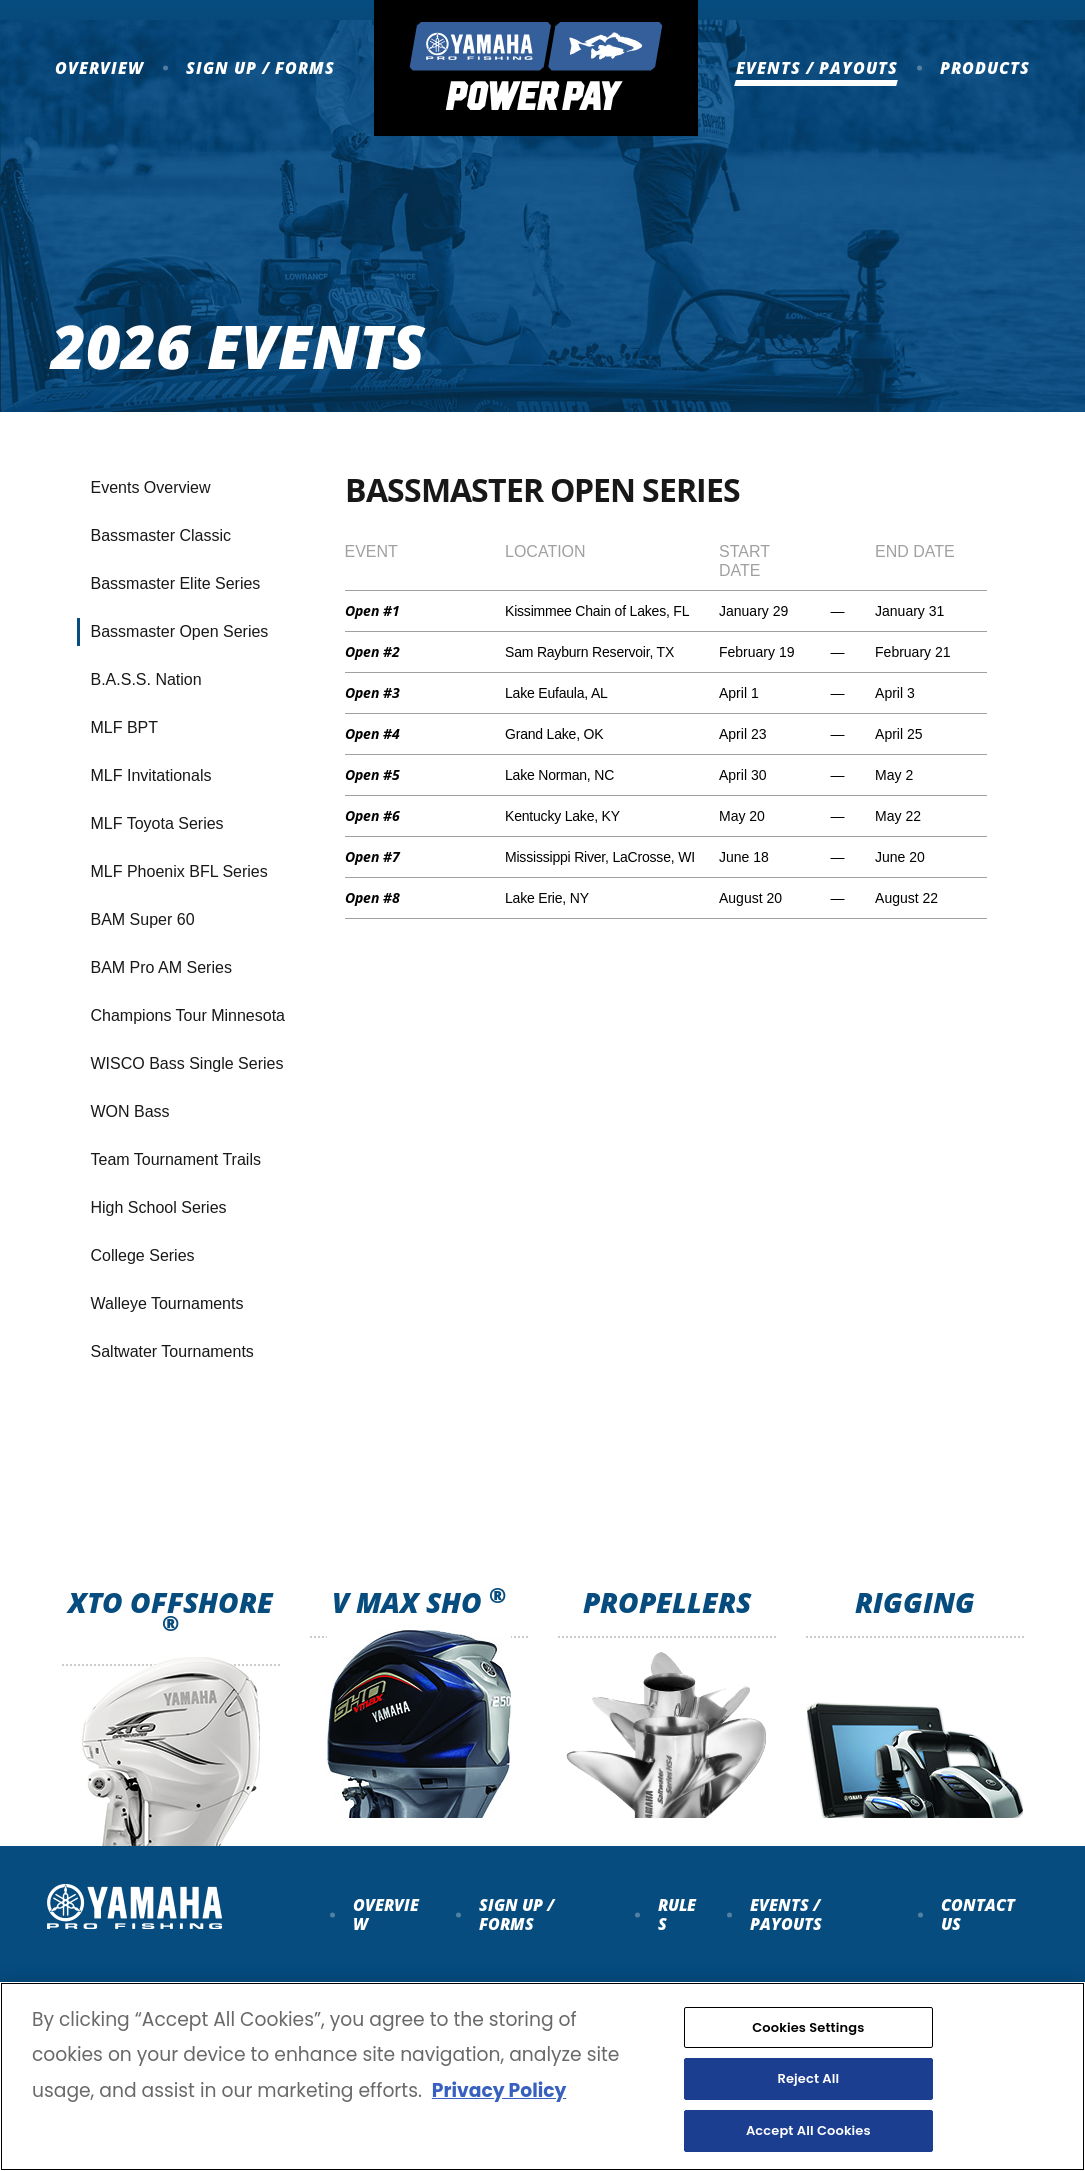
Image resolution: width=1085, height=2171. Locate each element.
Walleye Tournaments (167, 1303)
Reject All (808, 2102)
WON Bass (130, 1111)
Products (985, 68)
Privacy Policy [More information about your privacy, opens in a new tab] (499, 2113)
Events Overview (151, 487)
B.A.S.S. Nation (146, 679)
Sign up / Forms (260, 68)
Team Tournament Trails (176, 1159)
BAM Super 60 (143, 919)
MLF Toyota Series (157, 823)
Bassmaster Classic (161, 535)
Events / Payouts (817, 68)
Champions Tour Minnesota (188, 1015)
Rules (677, 1914)
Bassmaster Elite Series (176, 583)
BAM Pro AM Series (161, 967)
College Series (143, 1255)
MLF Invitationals (151, 775)
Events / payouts (786, 1914)
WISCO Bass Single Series (187, 1063)
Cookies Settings (808, 2051)
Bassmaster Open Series (180, 631)
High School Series (159, 1207)
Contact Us (978, 1914)
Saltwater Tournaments (172, 1351)
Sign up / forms (516, 1914)
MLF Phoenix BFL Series (179, 871)
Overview (99, 68)
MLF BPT (125, 727)
